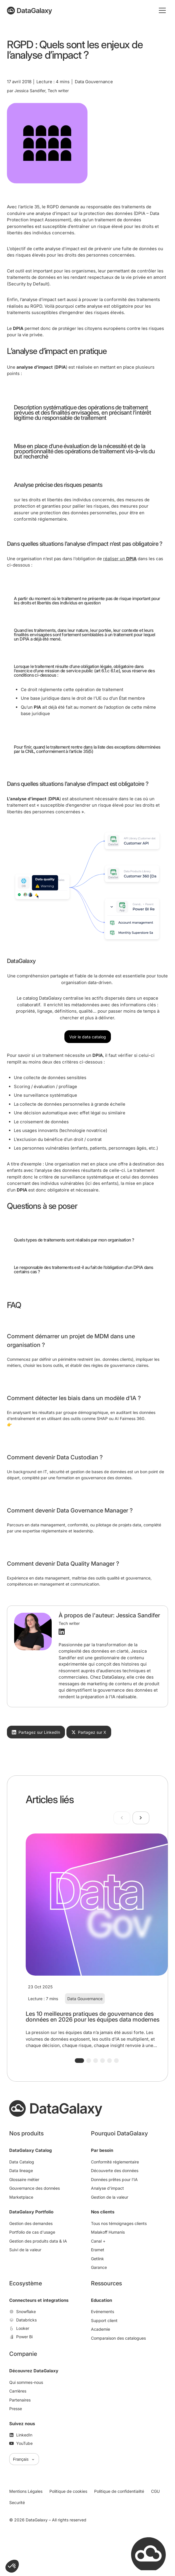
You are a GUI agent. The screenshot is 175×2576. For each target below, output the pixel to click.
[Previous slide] (121, 1818)
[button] (79, 2060)
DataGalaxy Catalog (30, 2150)
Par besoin (102, 2150)
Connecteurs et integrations (38, 2300)
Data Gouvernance (85, 1998)
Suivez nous (22, 2423)
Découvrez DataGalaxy (33, 2370)
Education (101, 2300)
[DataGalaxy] (29, 10)
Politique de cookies (68, 2491)
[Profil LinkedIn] (62, 1632)
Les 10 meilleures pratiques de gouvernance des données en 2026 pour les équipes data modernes (92, 2016)
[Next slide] (141, 1818)
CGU (155, 2491)
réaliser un (120, 558)
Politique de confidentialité (119, 2491)
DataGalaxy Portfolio (31, 2212)
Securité (17, 2502)
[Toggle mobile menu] (162, 10)
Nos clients (102, 2212)
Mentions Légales (25, 2491)
